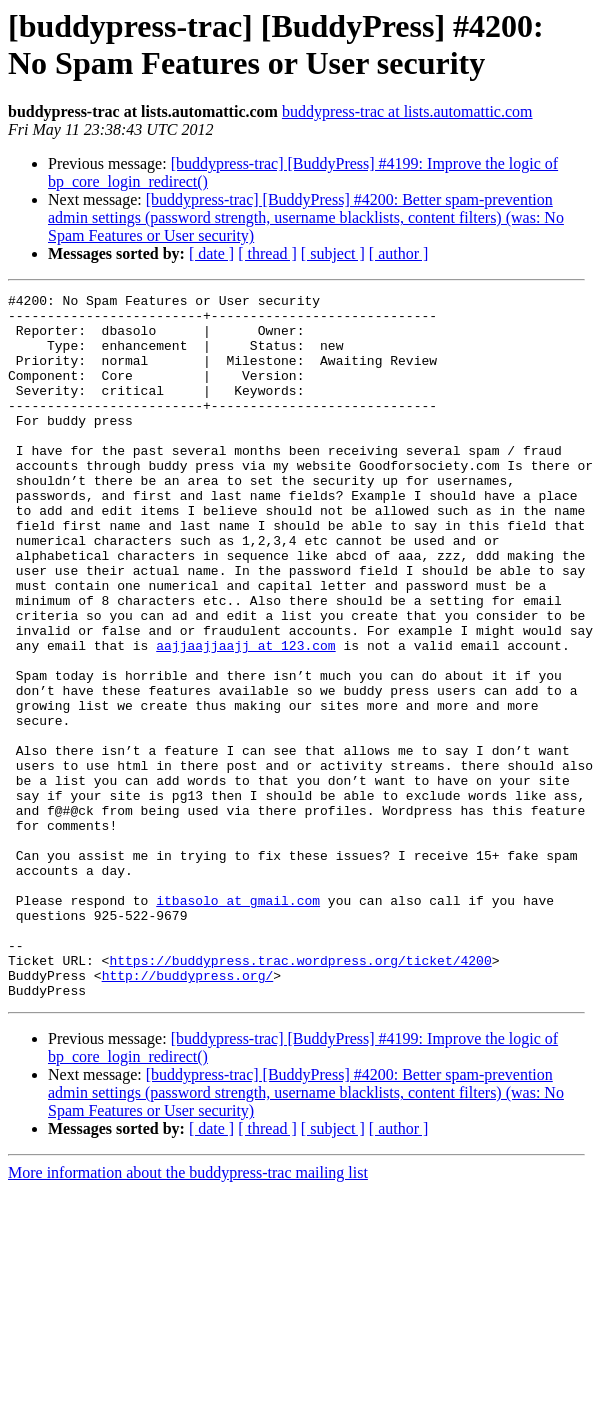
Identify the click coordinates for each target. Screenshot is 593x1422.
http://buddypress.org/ (188, 1113)
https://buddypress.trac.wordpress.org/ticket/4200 (300, 1095)
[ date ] (211, 253)
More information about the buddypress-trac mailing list (188, 1313)
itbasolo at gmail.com (238, 1023)
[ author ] (399, 253)
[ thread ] (267, 253)
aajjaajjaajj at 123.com (245, 717)
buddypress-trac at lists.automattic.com (407, 111)
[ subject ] (333, 253)
